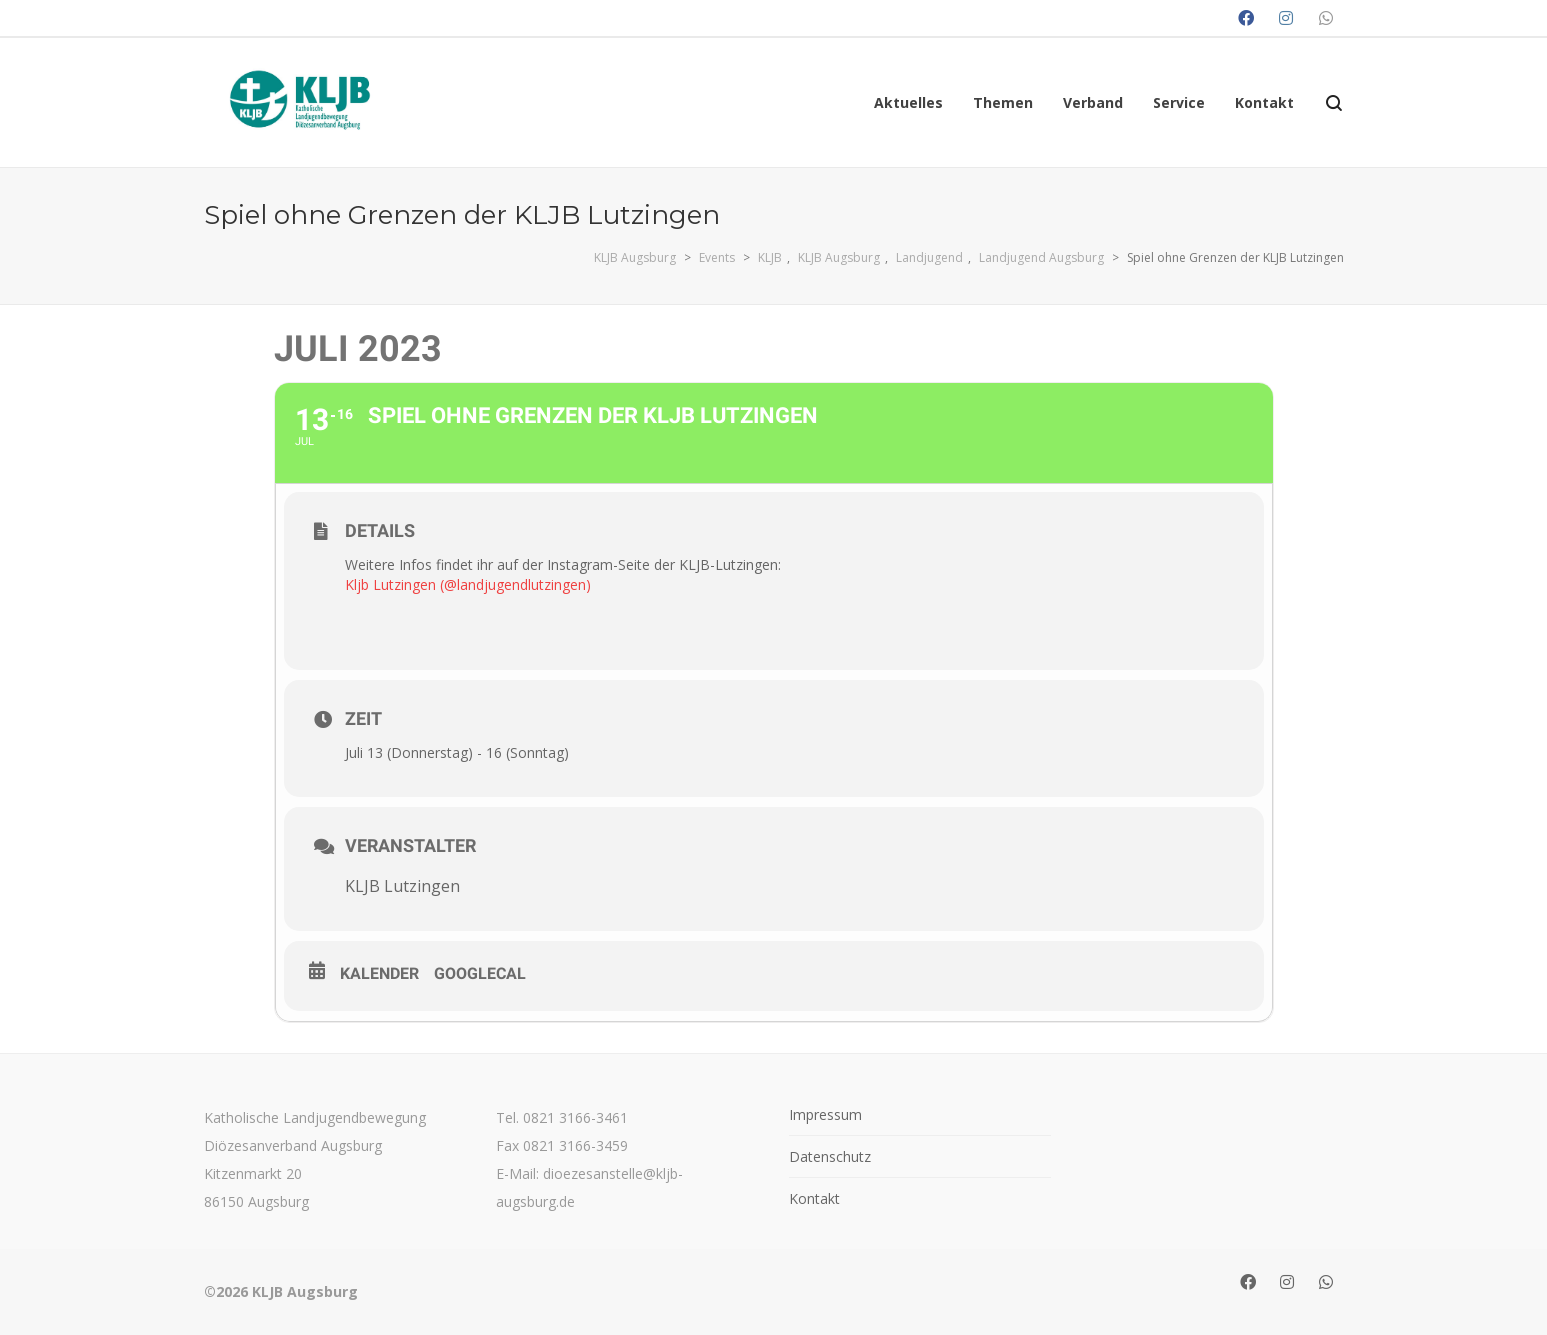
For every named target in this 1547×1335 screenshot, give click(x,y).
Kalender (379, 973)
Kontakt (814, 1198)
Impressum (825, 1114)
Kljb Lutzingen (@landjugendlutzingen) (468, 584)
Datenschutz (830, 1156)
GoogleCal (480, 973)
